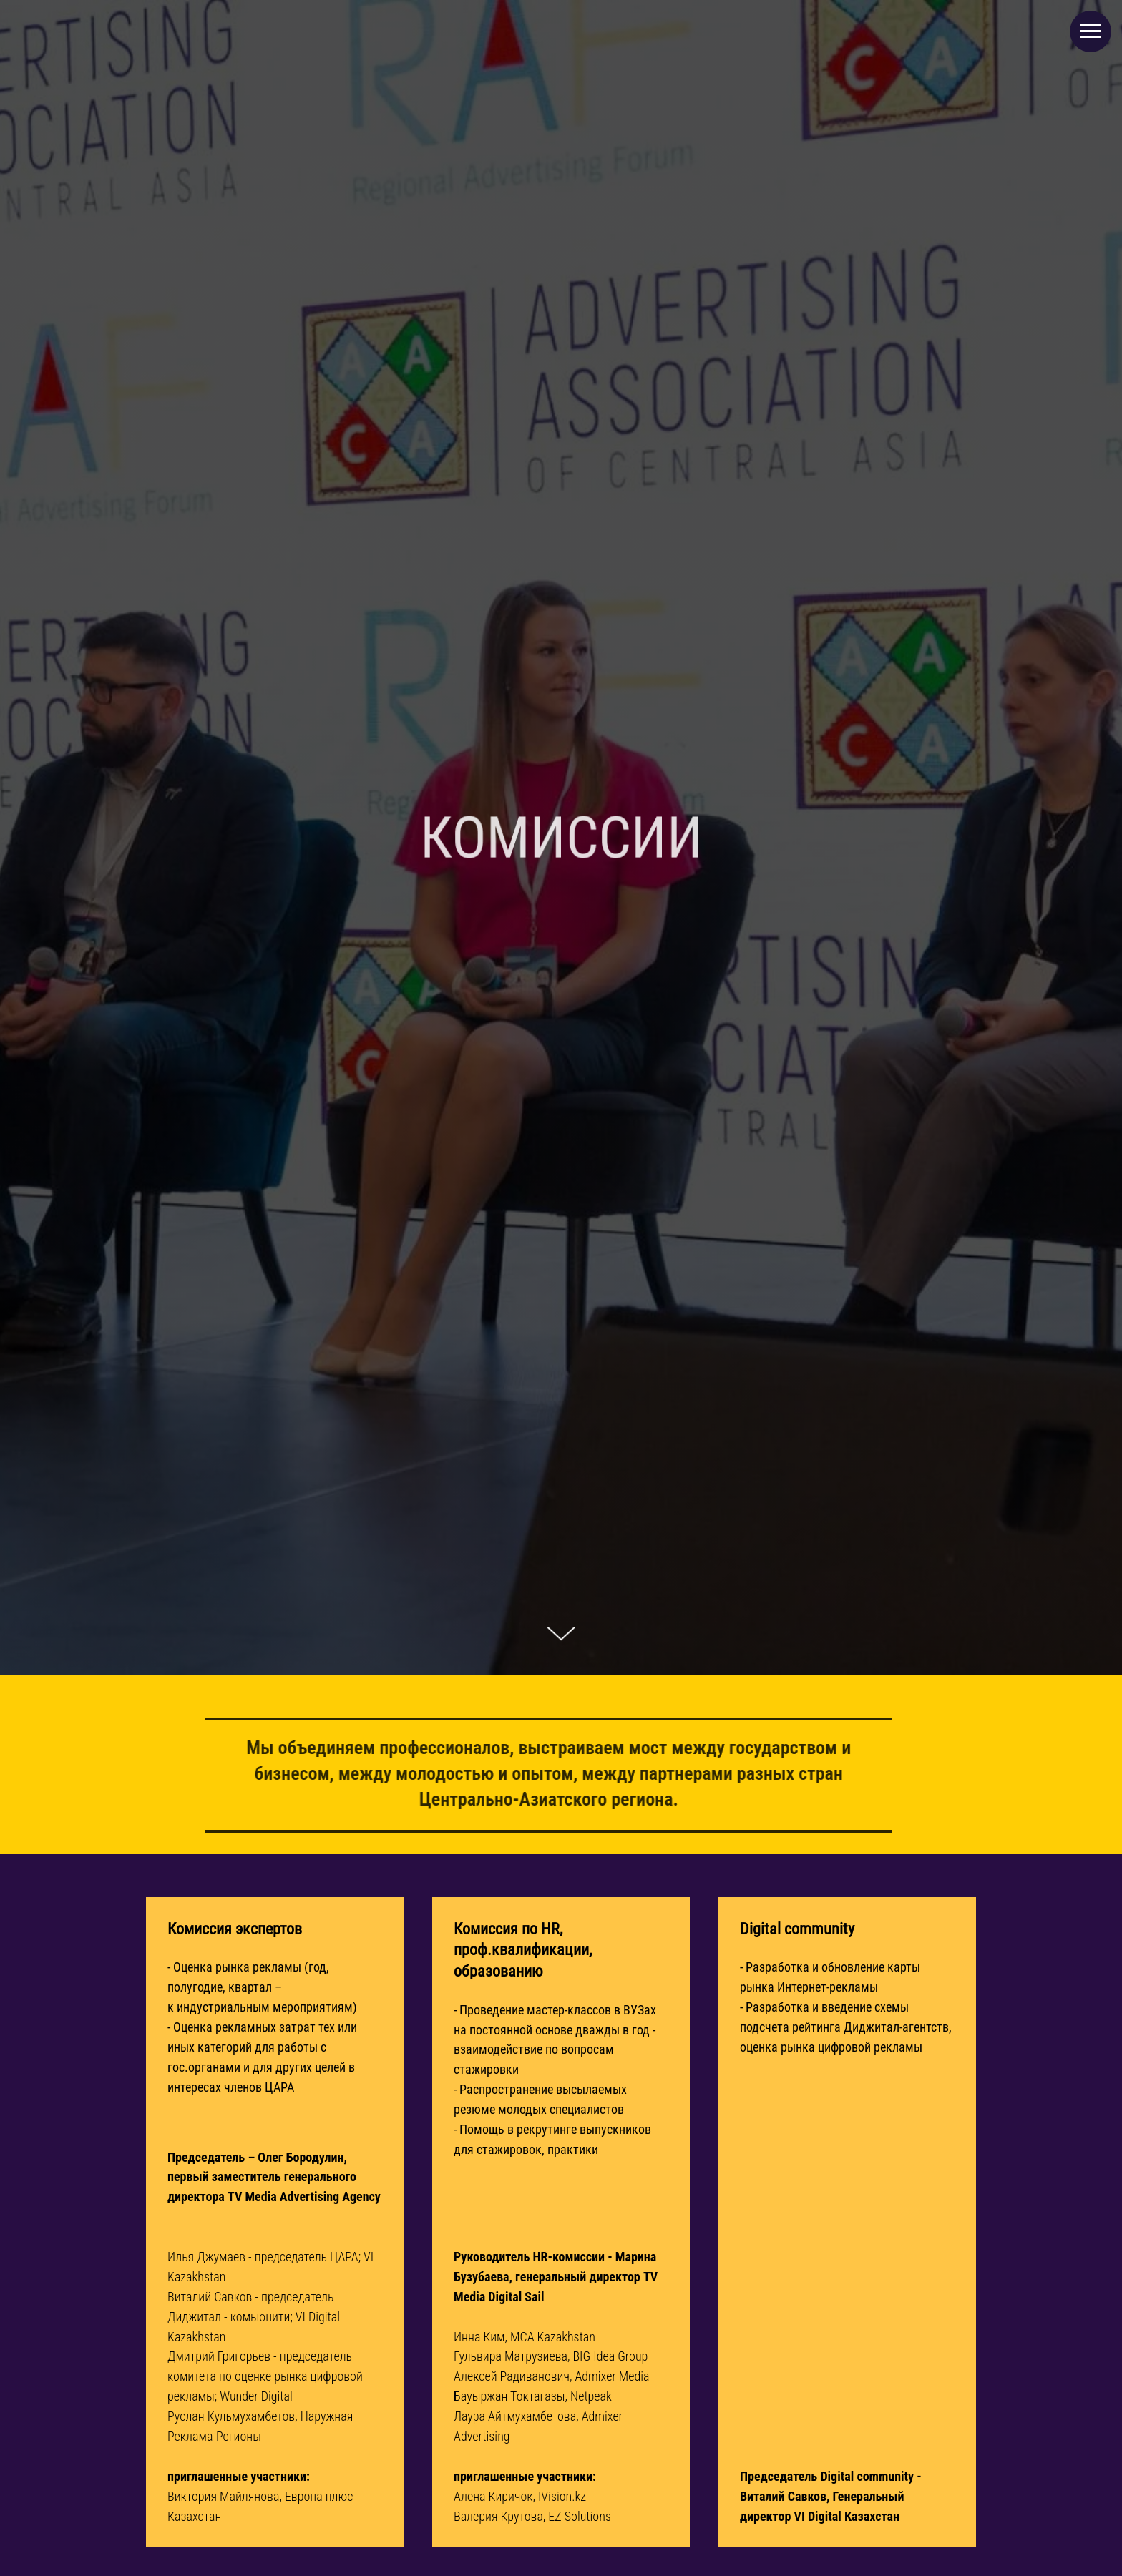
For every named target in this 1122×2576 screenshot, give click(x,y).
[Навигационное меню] (1090, 31)
